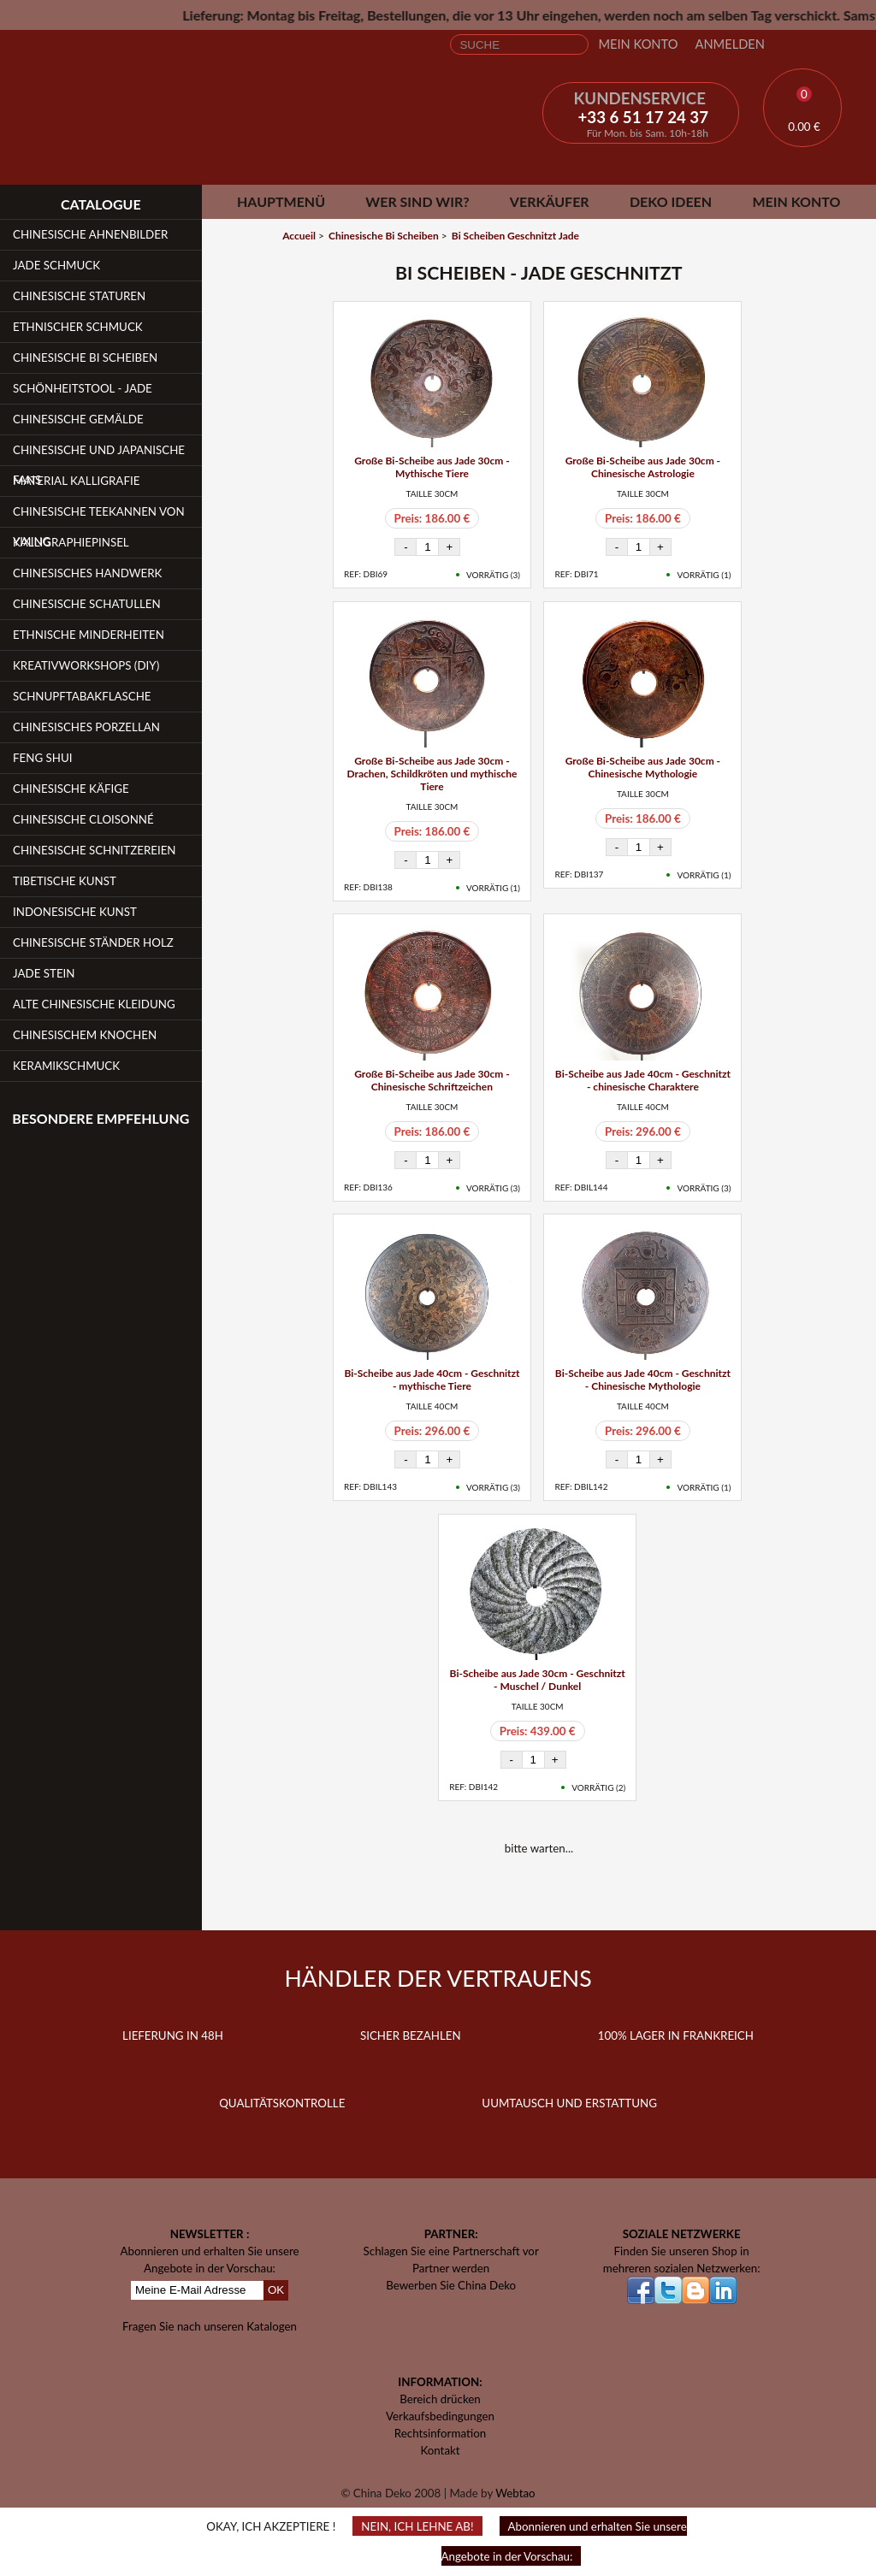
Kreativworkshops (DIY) (86, 665)
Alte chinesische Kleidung (94, 1004)
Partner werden (450, 2268)
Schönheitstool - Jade (82, 388)
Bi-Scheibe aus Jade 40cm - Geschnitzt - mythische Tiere (431, 1379)
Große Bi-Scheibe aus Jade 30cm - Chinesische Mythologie (642, 767)
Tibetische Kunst (64, 881)
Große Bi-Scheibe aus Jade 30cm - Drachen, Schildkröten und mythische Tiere (431, 773)
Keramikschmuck (66, 1065)
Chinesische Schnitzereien (94, 850)
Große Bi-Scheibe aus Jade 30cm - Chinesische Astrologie (642, 467)
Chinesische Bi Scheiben (85, 357)
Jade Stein (43, 973)
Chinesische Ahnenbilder (90, 234)
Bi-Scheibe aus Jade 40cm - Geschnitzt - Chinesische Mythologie (643, 1379)
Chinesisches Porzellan (86, 727)
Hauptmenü (281, 201)
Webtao (515, 2493)
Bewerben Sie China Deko (451, 2285)
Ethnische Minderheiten (88, 634)
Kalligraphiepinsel (71, 542)
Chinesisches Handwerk (87, 573)
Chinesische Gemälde (78, 419)
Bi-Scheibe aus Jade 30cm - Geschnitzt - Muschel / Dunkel (537, 1680)
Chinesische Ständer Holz (93, 942)
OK (276, 2290)
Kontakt (439, 2450)
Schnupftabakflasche (82, 696)
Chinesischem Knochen (85, 1035)
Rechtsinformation (440, 2433)
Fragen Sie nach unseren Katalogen (209, 2326)
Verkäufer (549, 201)
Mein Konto (638, 44)
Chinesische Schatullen (87, 604)
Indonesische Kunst (75, 912)
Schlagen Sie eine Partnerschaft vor (451, 2251)
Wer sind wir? (417, 201)
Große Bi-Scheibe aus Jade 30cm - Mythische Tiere (431, 467)
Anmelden (730, 44)
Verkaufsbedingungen (440, 2416)
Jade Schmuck (56, 265)
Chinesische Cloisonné (83, 819)
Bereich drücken (440, 2399)
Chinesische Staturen (79, 296)
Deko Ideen (671, 201)
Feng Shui (43, 758)
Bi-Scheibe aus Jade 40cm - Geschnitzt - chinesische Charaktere (643, 1080)
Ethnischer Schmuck (78, 327)
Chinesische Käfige (71, 788)
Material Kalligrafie (76, 480)
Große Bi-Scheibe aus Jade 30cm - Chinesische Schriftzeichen (431, 1080)
